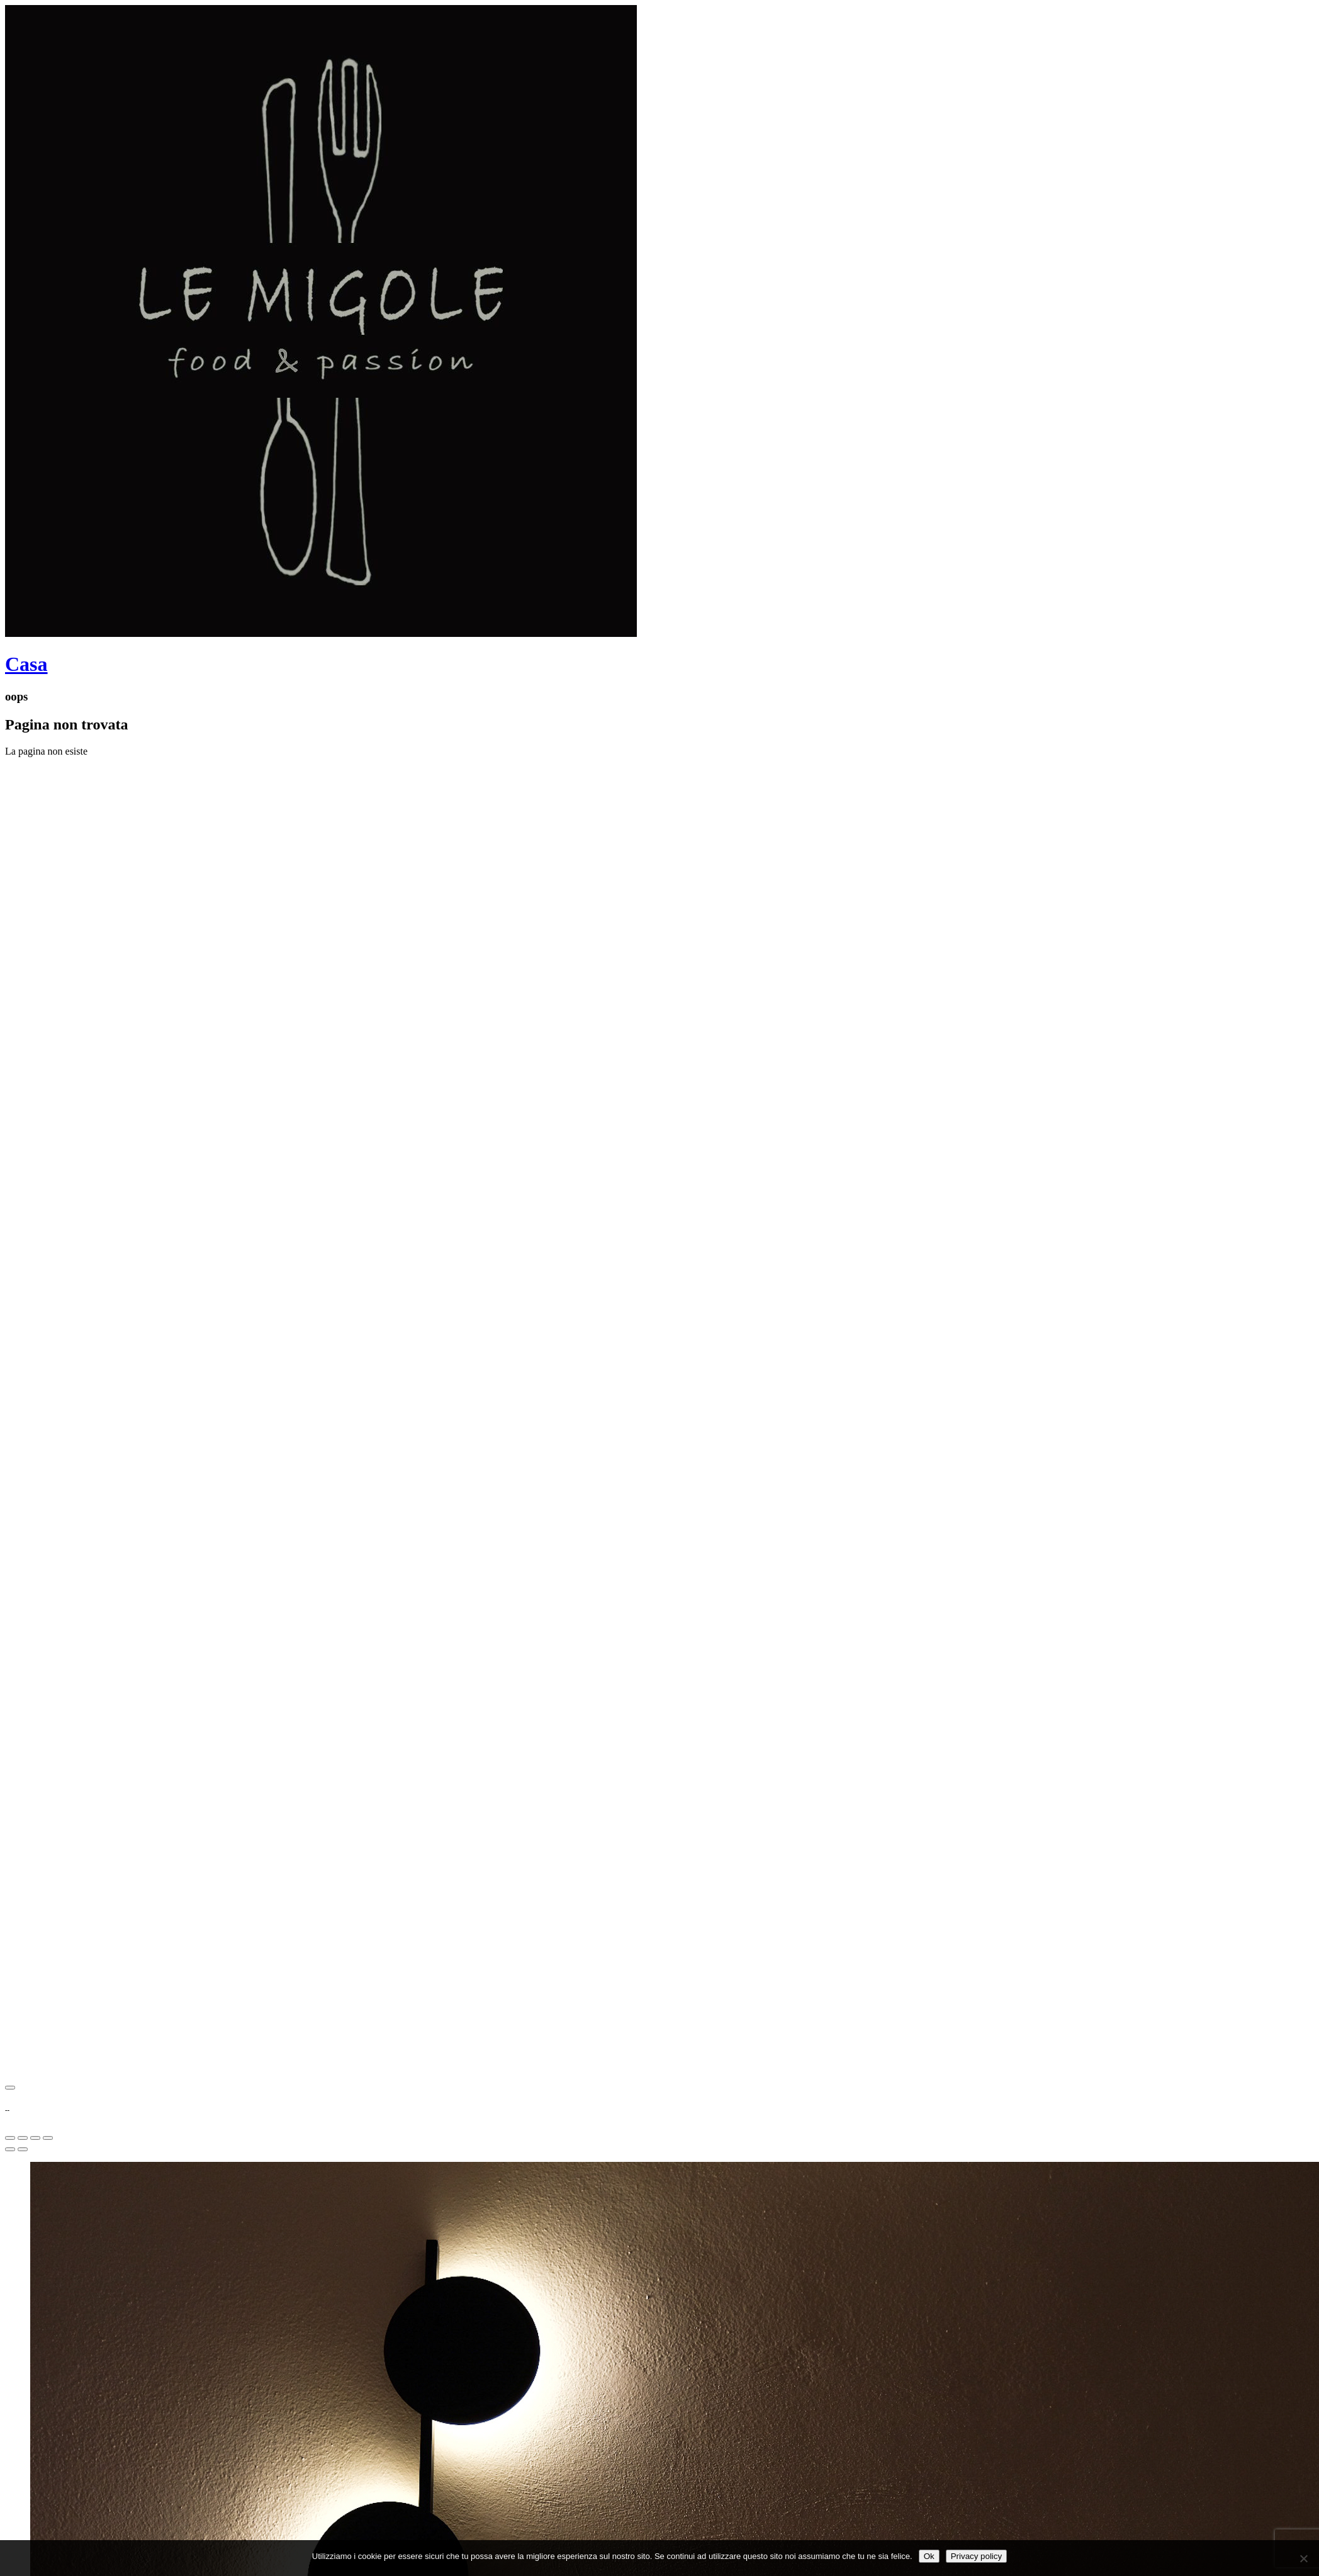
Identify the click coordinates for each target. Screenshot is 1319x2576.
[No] (1303, 2558)
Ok (929, 2556)
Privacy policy (976, 2556)
